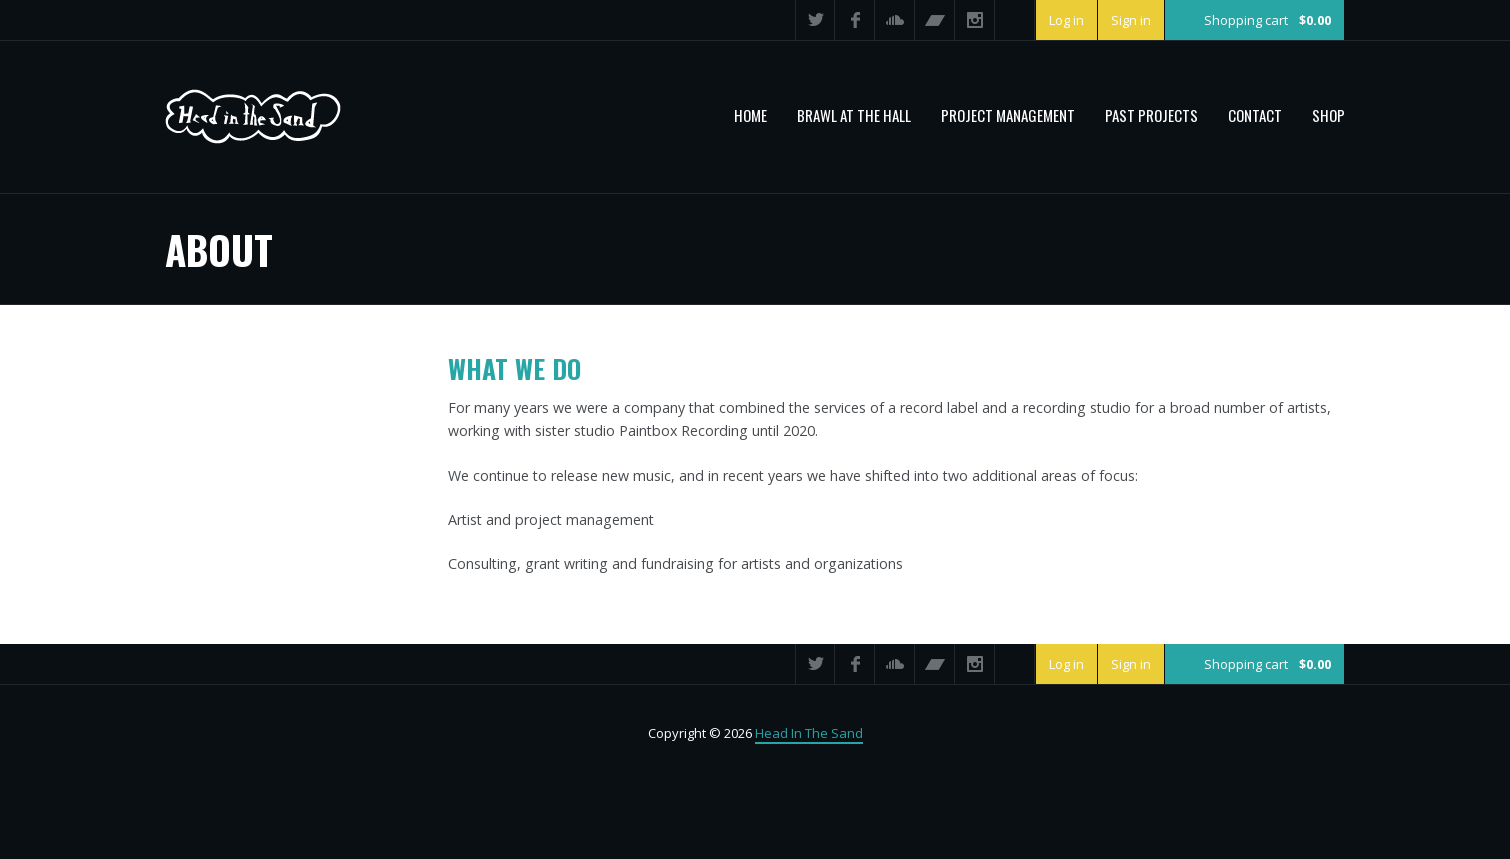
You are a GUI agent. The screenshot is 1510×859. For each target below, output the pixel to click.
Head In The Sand (809, 733)
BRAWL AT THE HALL (854, 115)
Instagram (975, 20)
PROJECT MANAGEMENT (1008, 115)
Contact (1255, 115)
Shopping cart (1267, 20)
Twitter (815, 20)
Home (750, 115)
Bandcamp (935, 20)
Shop (1328, 115)
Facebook (855, 20)
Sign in (1131, 20)
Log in (1066, 20)
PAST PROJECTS (1151, 115)
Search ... (1015, 20)
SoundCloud (895, 20)
